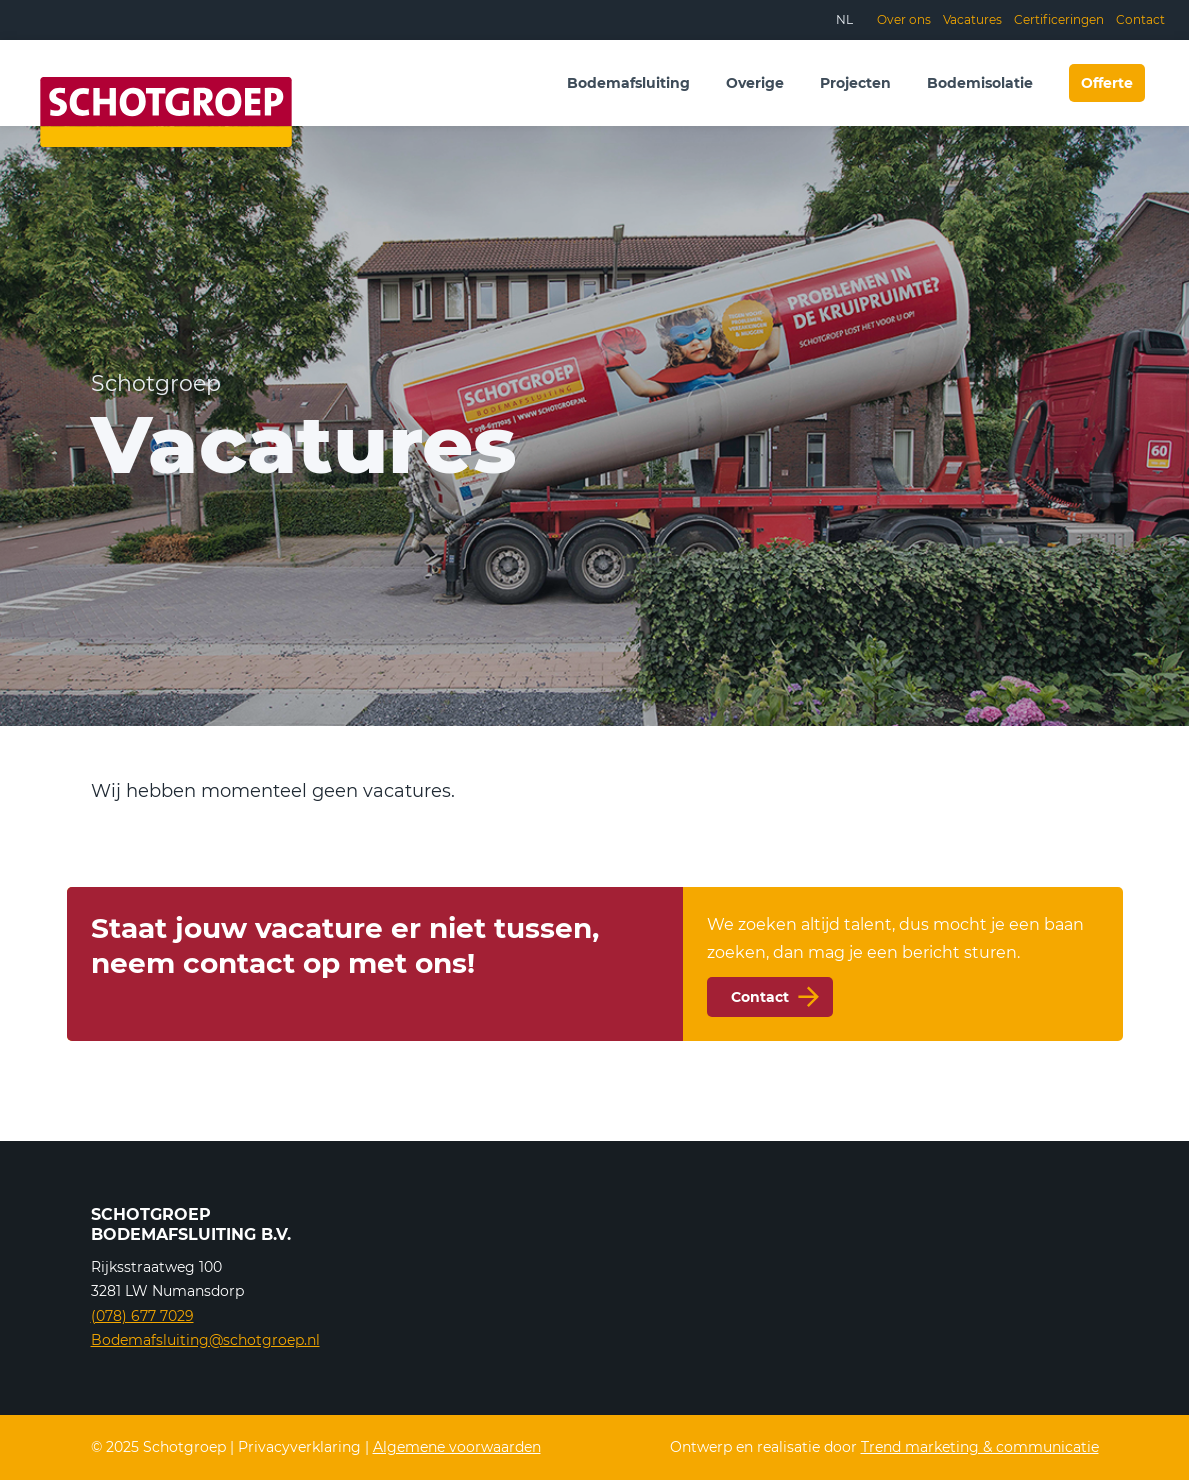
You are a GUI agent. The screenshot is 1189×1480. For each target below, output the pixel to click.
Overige (755, 83)
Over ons (904, 19)
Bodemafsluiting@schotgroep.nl (205, 1340)
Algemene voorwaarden (457, 1447)
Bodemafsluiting (628, 83)
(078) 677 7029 (142, 1316)
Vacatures (972, 19)
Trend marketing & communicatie (980, 1447)
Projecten (855, 83)
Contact (1140, 19)
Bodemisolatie (980, 83)
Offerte (1107, 83)
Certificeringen (1059, 19)
